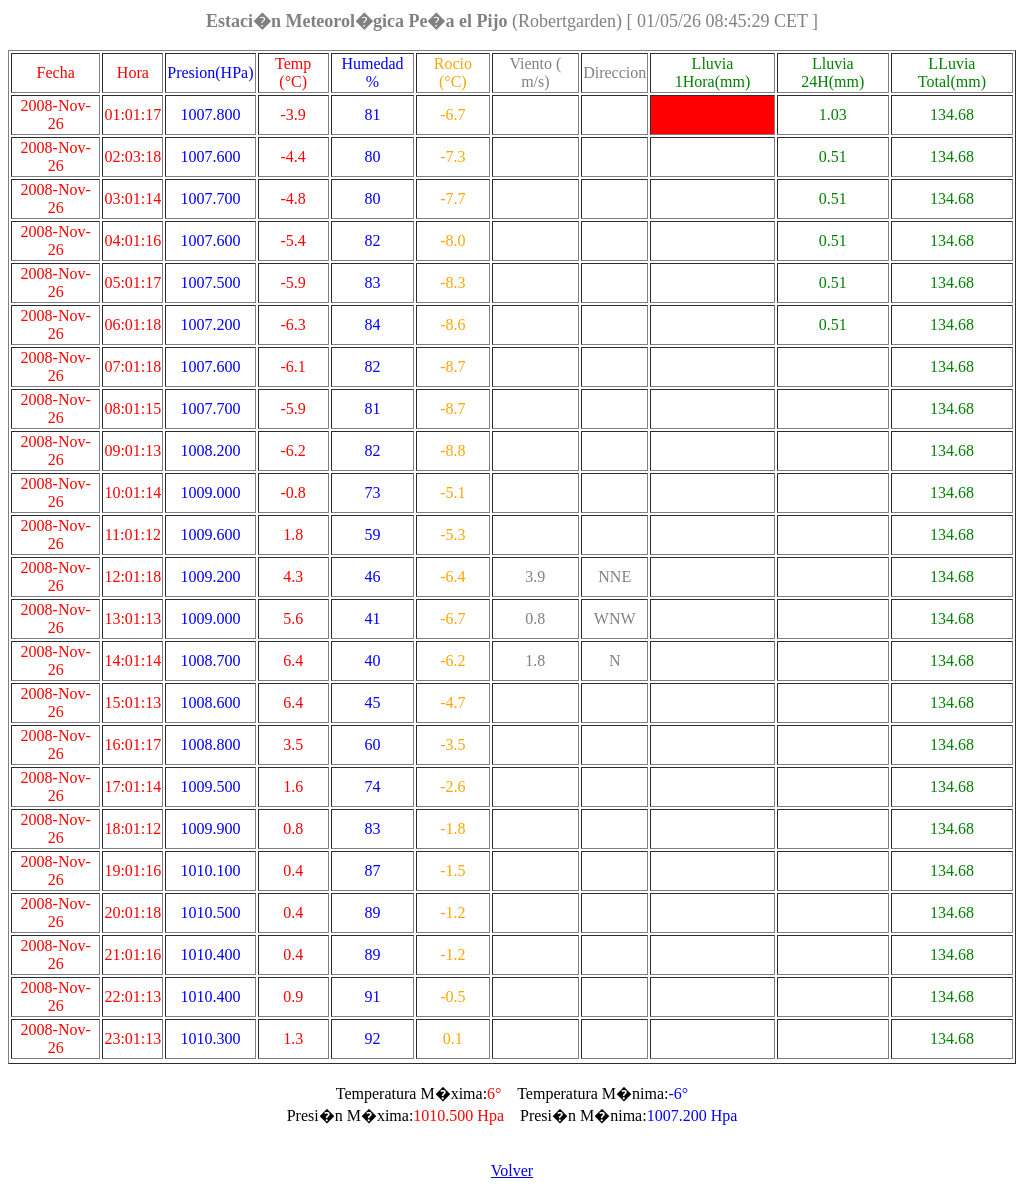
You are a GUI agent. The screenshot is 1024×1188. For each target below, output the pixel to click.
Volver (512, 1170)
